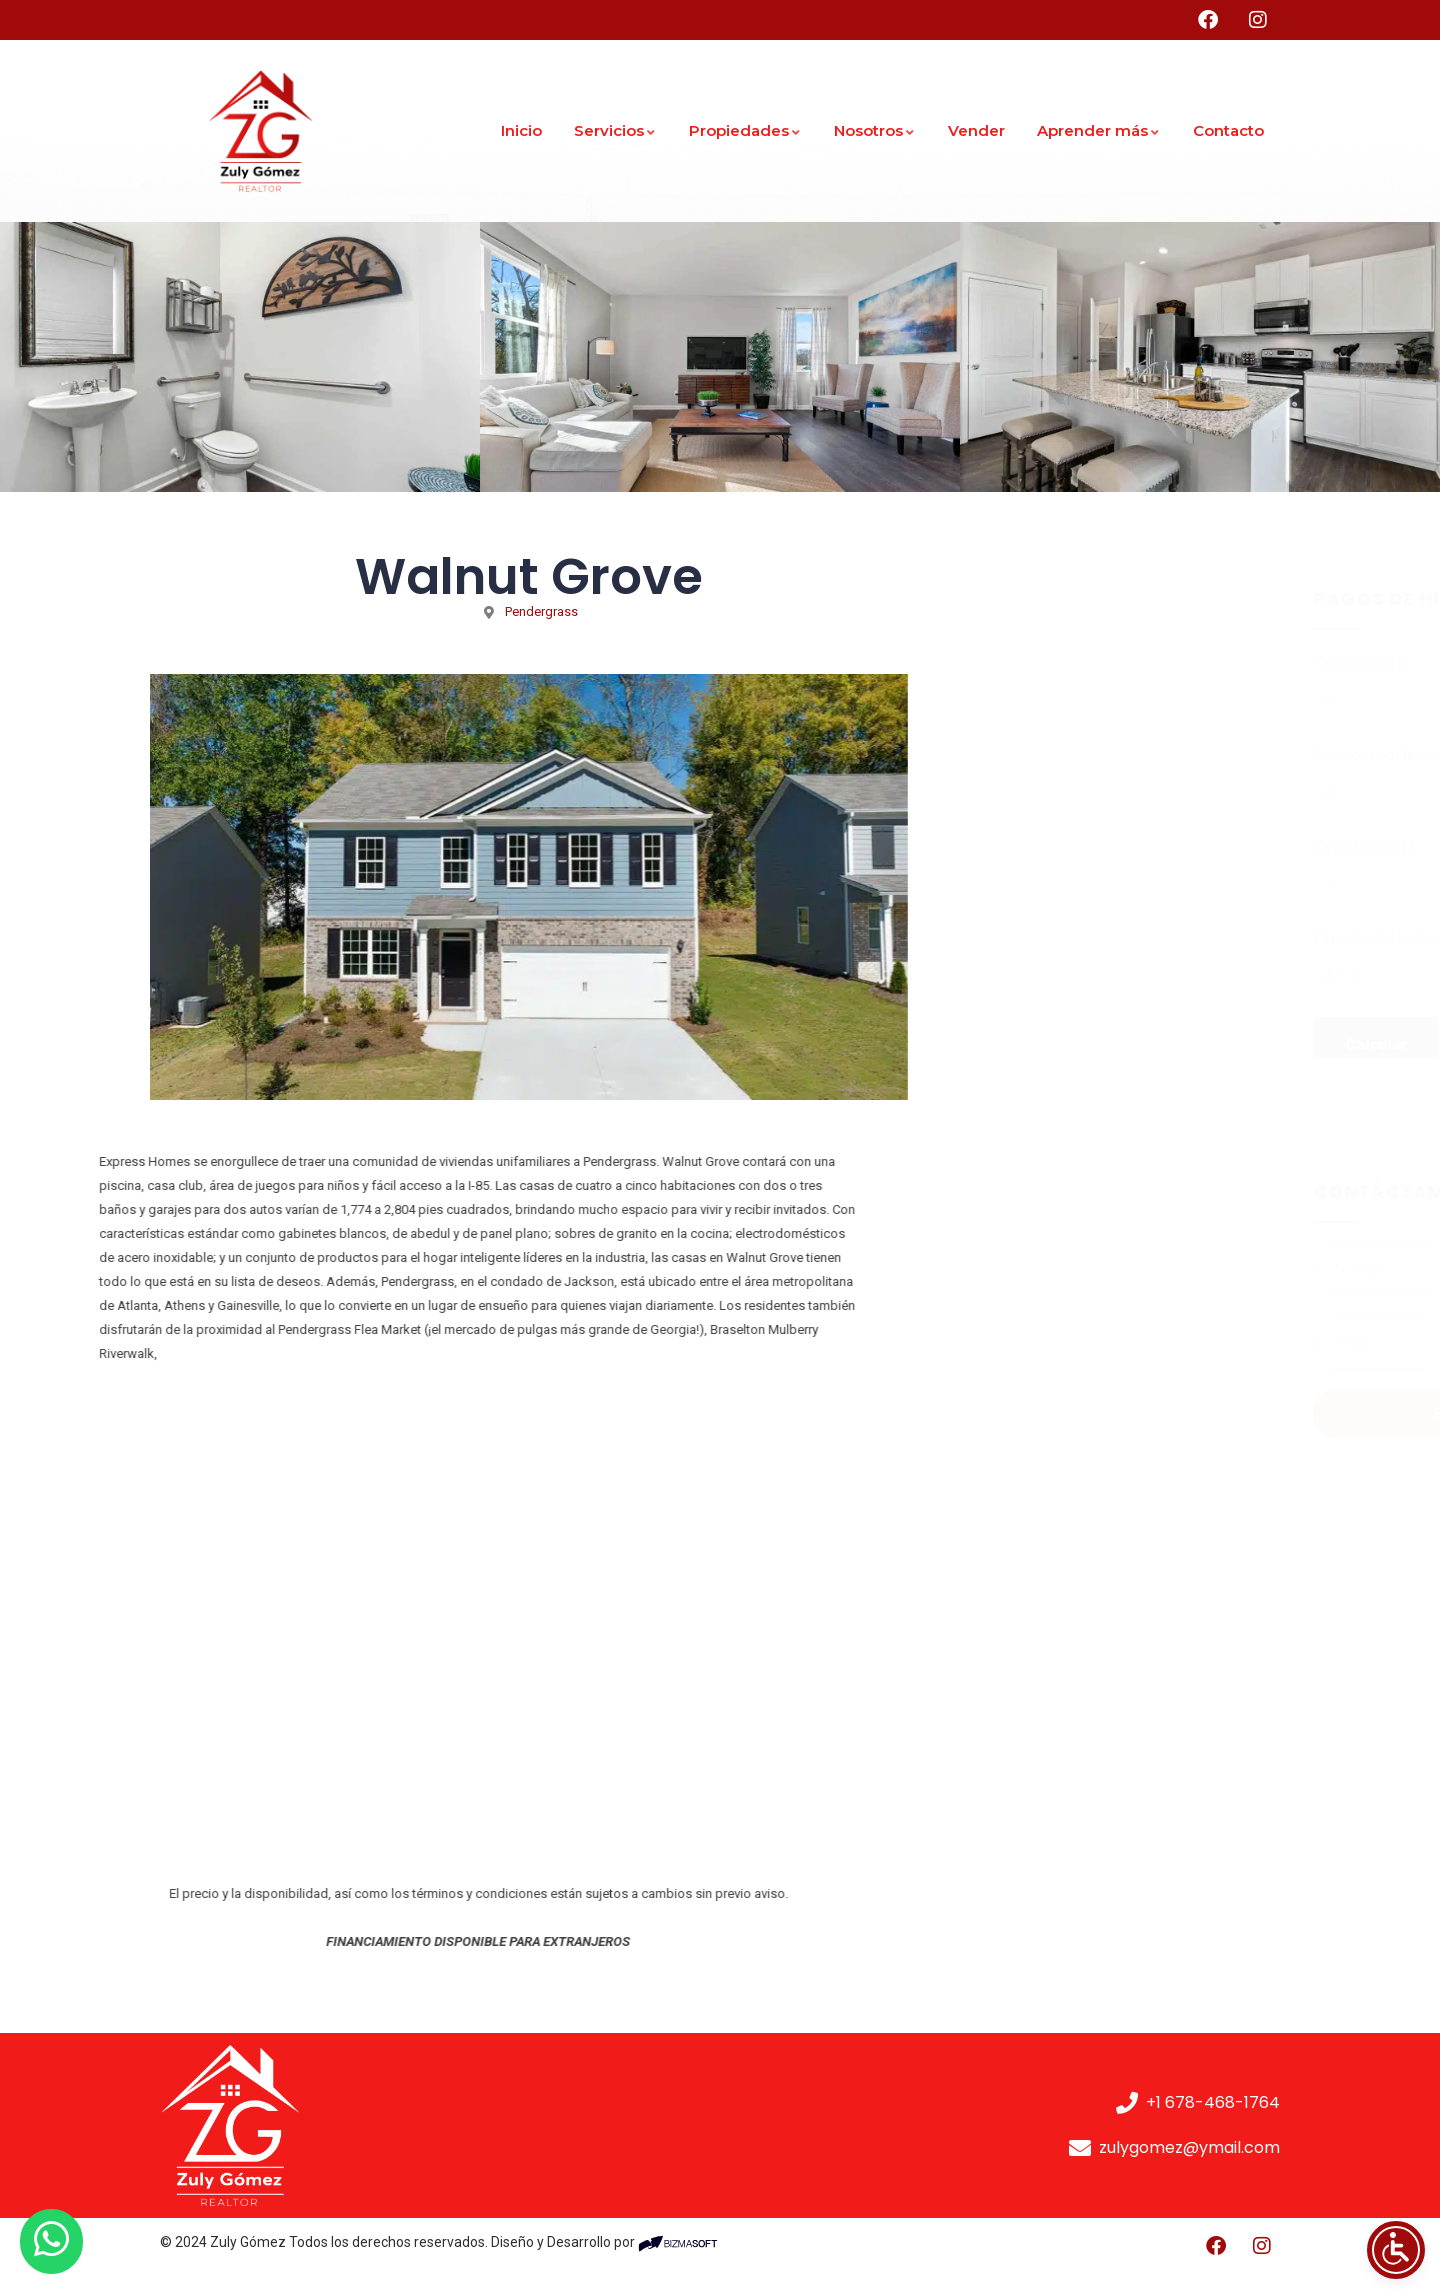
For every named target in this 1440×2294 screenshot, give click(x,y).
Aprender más (1099, 130)
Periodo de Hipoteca (1046, 938)
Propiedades (745, 130)
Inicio (521, 130)
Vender (976, 130)
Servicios (615, 130)
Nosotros (875, 130)
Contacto (1228, 130)
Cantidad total (1025, 663)
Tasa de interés (1029, 847)
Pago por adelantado (1048, 755)
